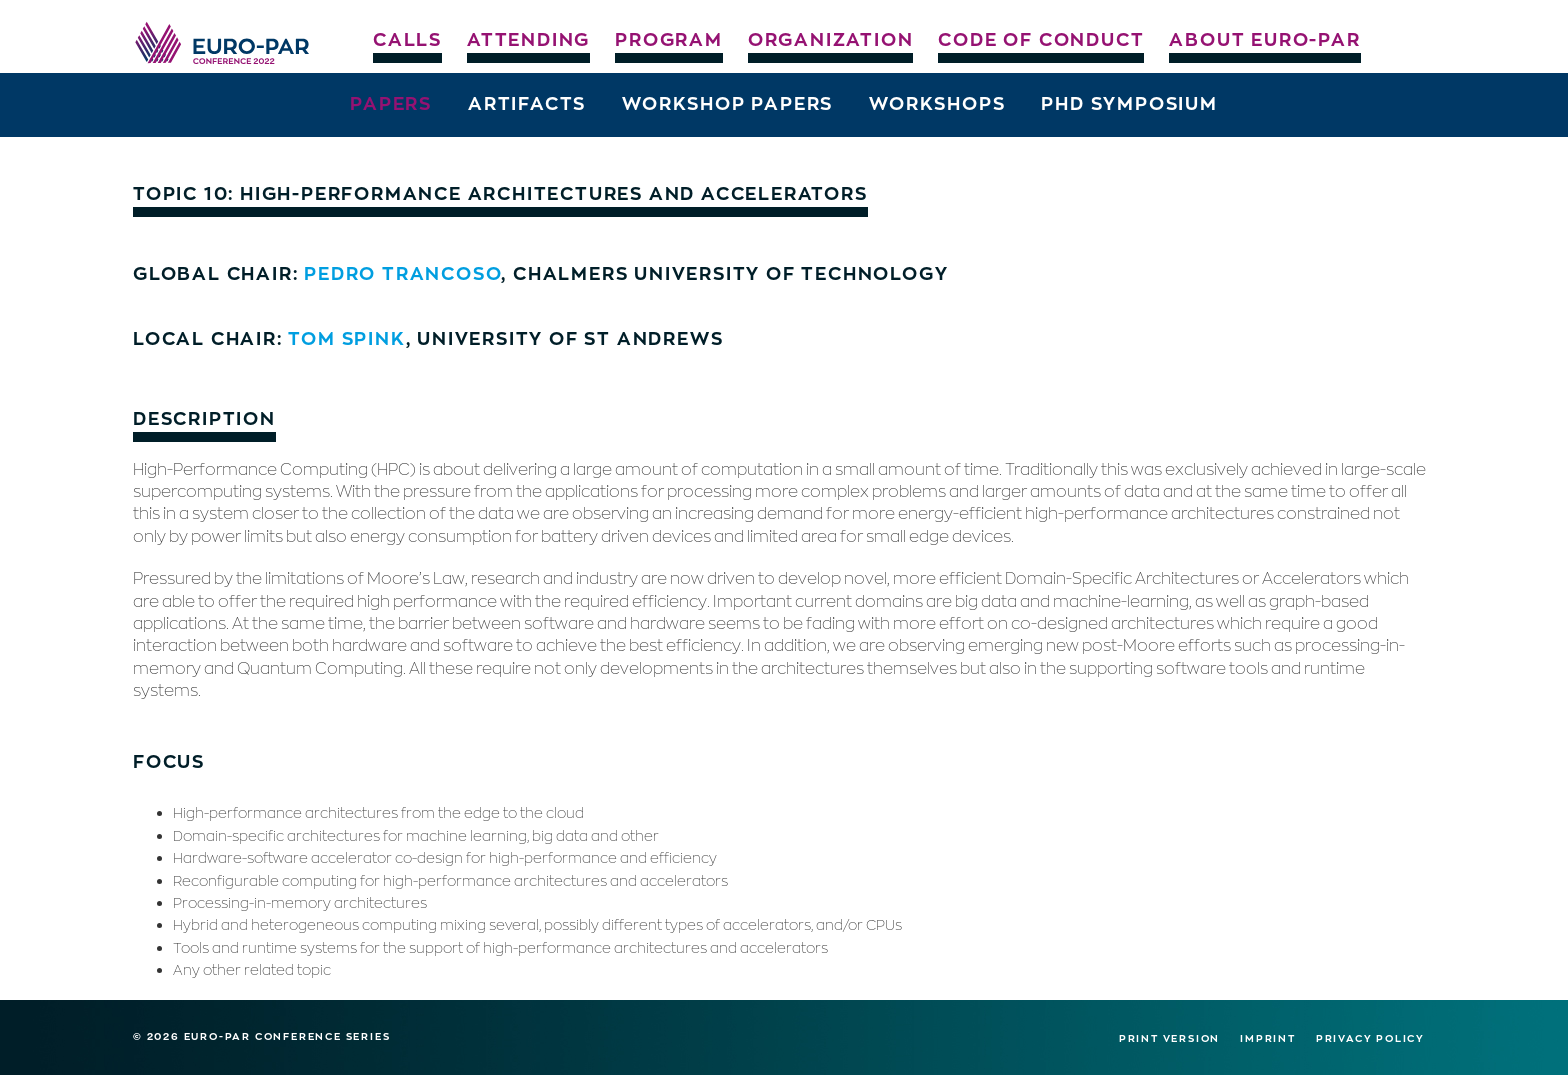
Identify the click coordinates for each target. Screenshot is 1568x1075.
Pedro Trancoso (402, 272)
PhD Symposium (1129, 102)
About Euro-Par (1264, 38)
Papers (391, 102)
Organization (831, 38)
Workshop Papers (727, 102)
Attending (528, 38)
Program (669, 38)
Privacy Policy (1370, 1038)
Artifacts (527, 102)
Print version (1169, 1038)
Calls (407, 38)
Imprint (1268, 1038)
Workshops (937, 102)
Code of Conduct (1041, 38)
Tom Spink (346, 337)
